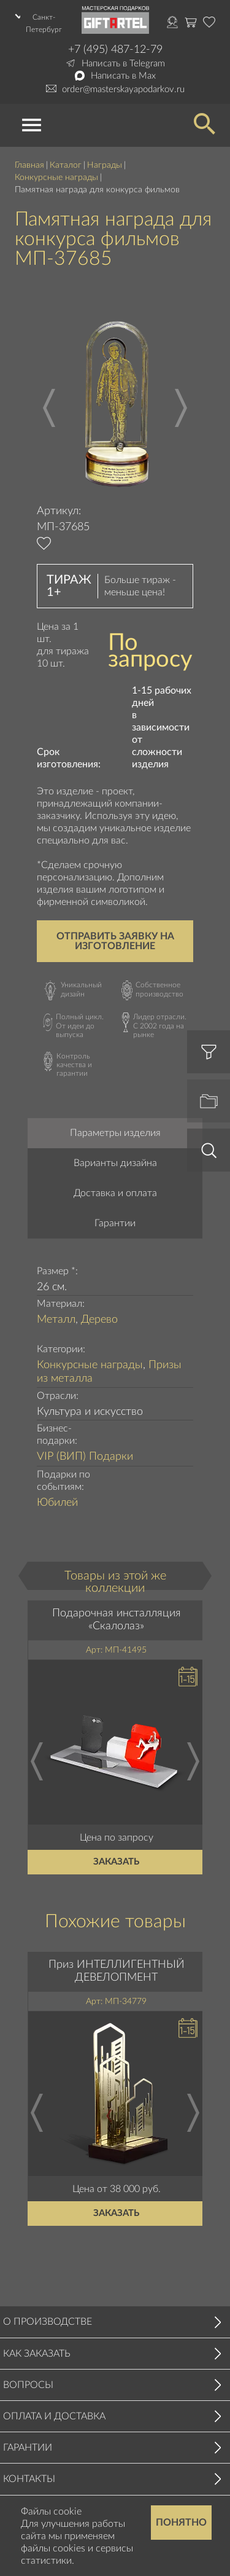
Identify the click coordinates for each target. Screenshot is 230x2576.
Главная (29, 165)
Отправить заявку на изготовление (115, 941)
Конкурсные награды (56, 177)
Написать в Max (123, 75)
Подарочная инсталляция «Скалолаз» (116, 1620)
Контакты (29, 2479)
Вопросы (28, 2385)
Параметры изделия (115, 1133)
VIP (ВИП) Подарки (85, 1456)
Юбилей (57, 1502)
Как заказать (37, 2354)
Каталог (66, 165)
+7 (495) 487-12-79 (115, 49)
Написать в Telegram (123, 63)
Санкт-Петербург (44, 23)
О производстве (47, 2322)
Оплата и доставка (54, 2416)
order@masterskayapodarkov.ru (123, 89)
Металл (56, 1319)
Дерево (99, 1319)
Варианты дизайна (115, 1163)
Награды (104, 165)
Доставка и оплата (115, 1193)
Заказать (117, 1861)
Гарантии (115, 1223)
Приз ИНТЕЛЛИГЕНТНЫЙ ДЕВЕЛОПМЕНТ (116, 1971)
